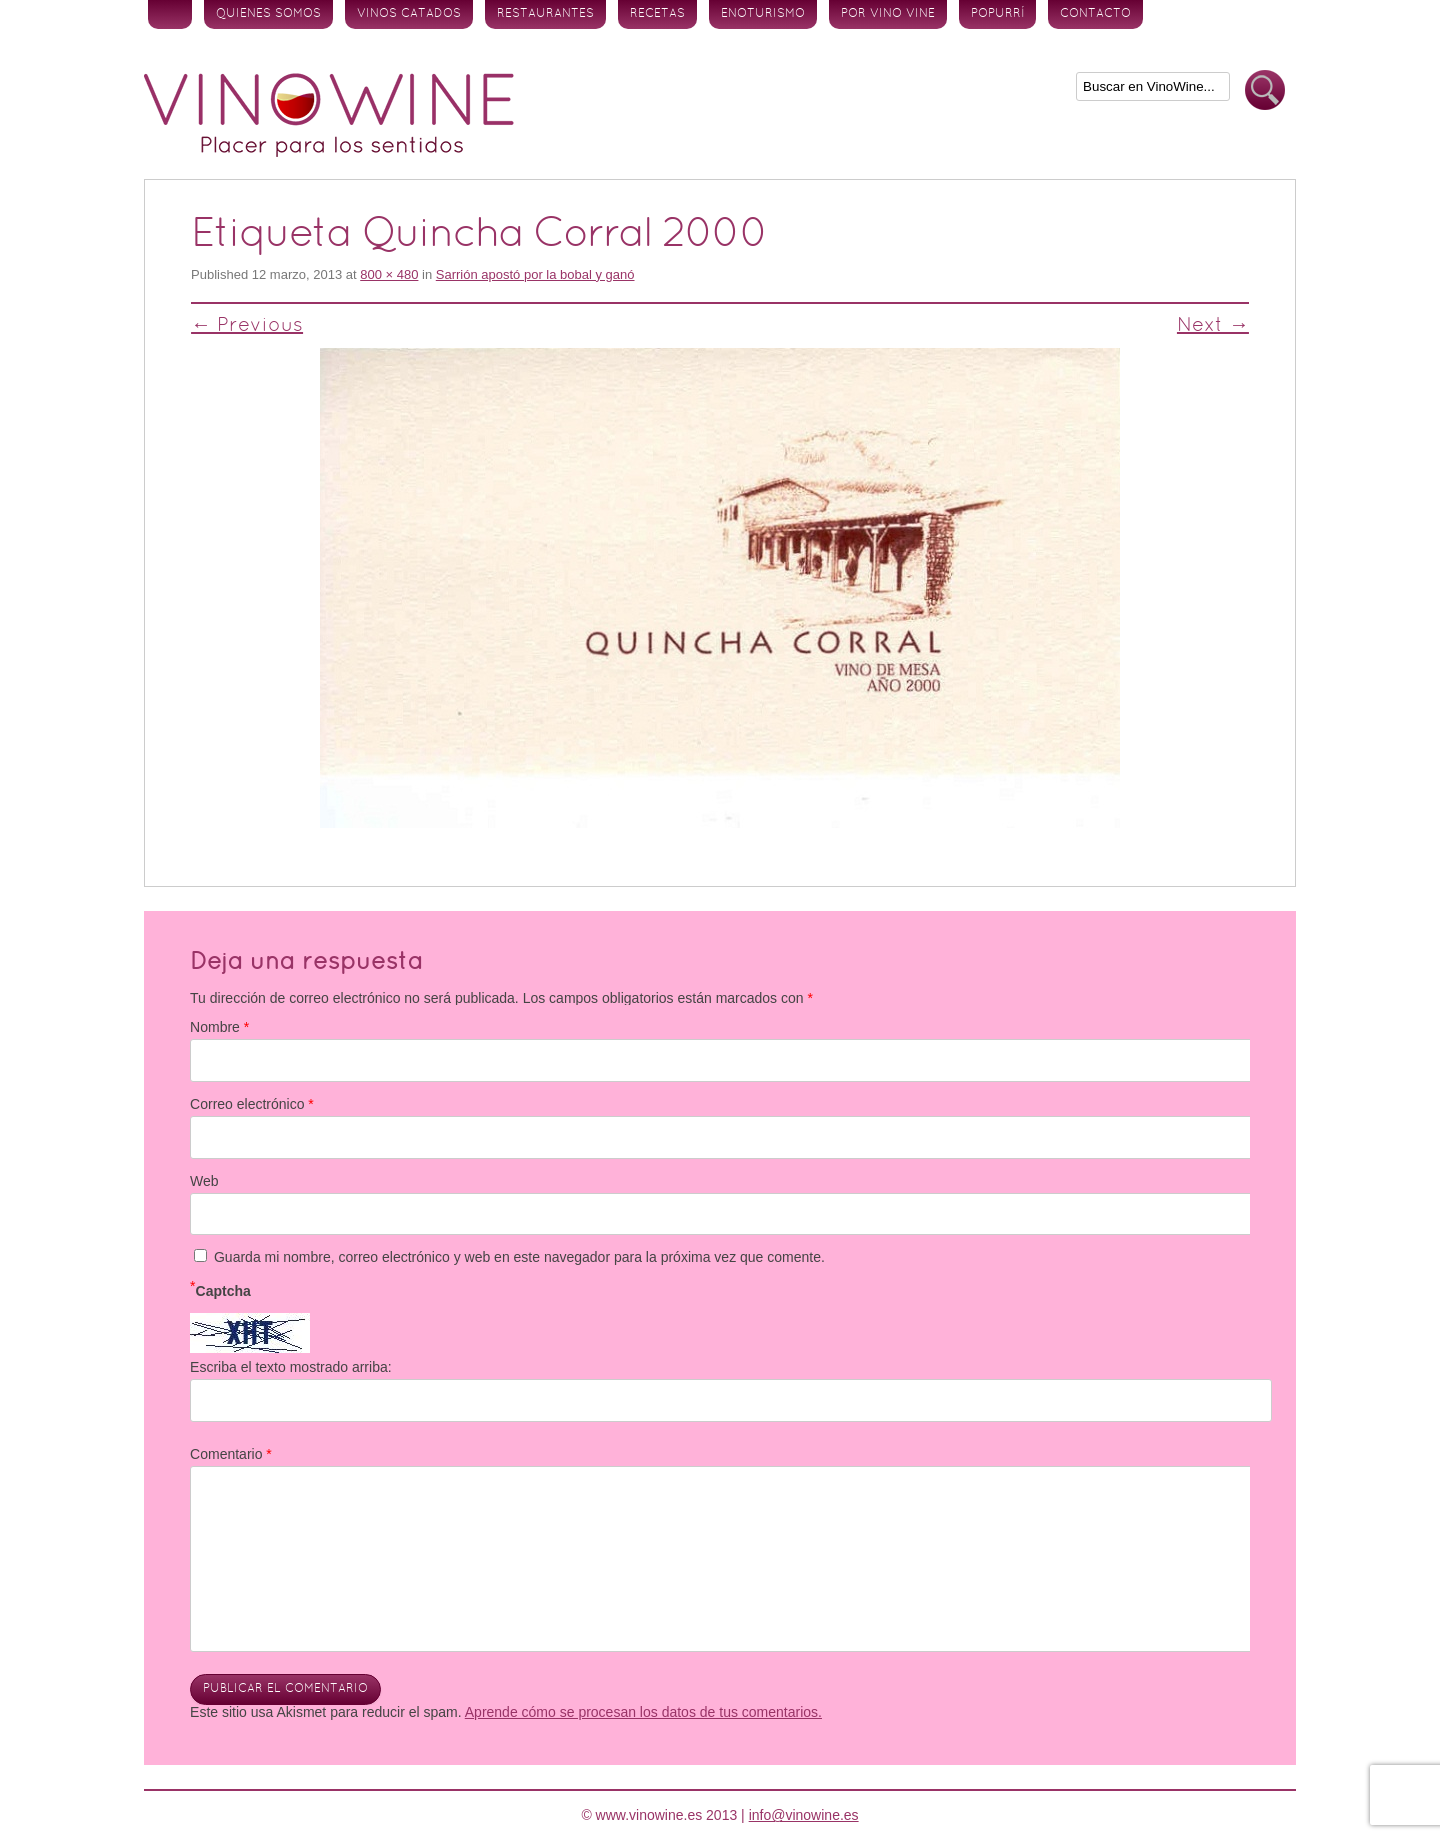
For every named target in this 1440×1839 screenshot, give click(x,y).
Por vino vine (888, 14)
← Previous (247, 326)
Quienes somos (268, 14)
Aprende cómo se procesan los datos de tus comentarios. (643, 1712)
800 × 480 (389, 274)
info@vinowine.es (804, 1815)
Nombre (219, 1027)
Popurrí (997, 14)
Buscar (1265, 90)
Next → (1213, 326)
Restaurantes (545, 14)
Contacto (1095, 14)
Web (204, 1181)
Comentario (231, 1454)
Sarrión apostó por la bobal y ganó (535, 274)
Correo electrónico (252, 1104)
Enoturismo (763, 14)
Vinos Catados (409, 14)
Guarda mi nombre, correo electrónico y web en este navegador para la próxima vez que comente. (519, 1257)
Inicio (170, 14)
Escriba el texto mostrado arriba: (291, 1367)
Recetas (657, 14)
